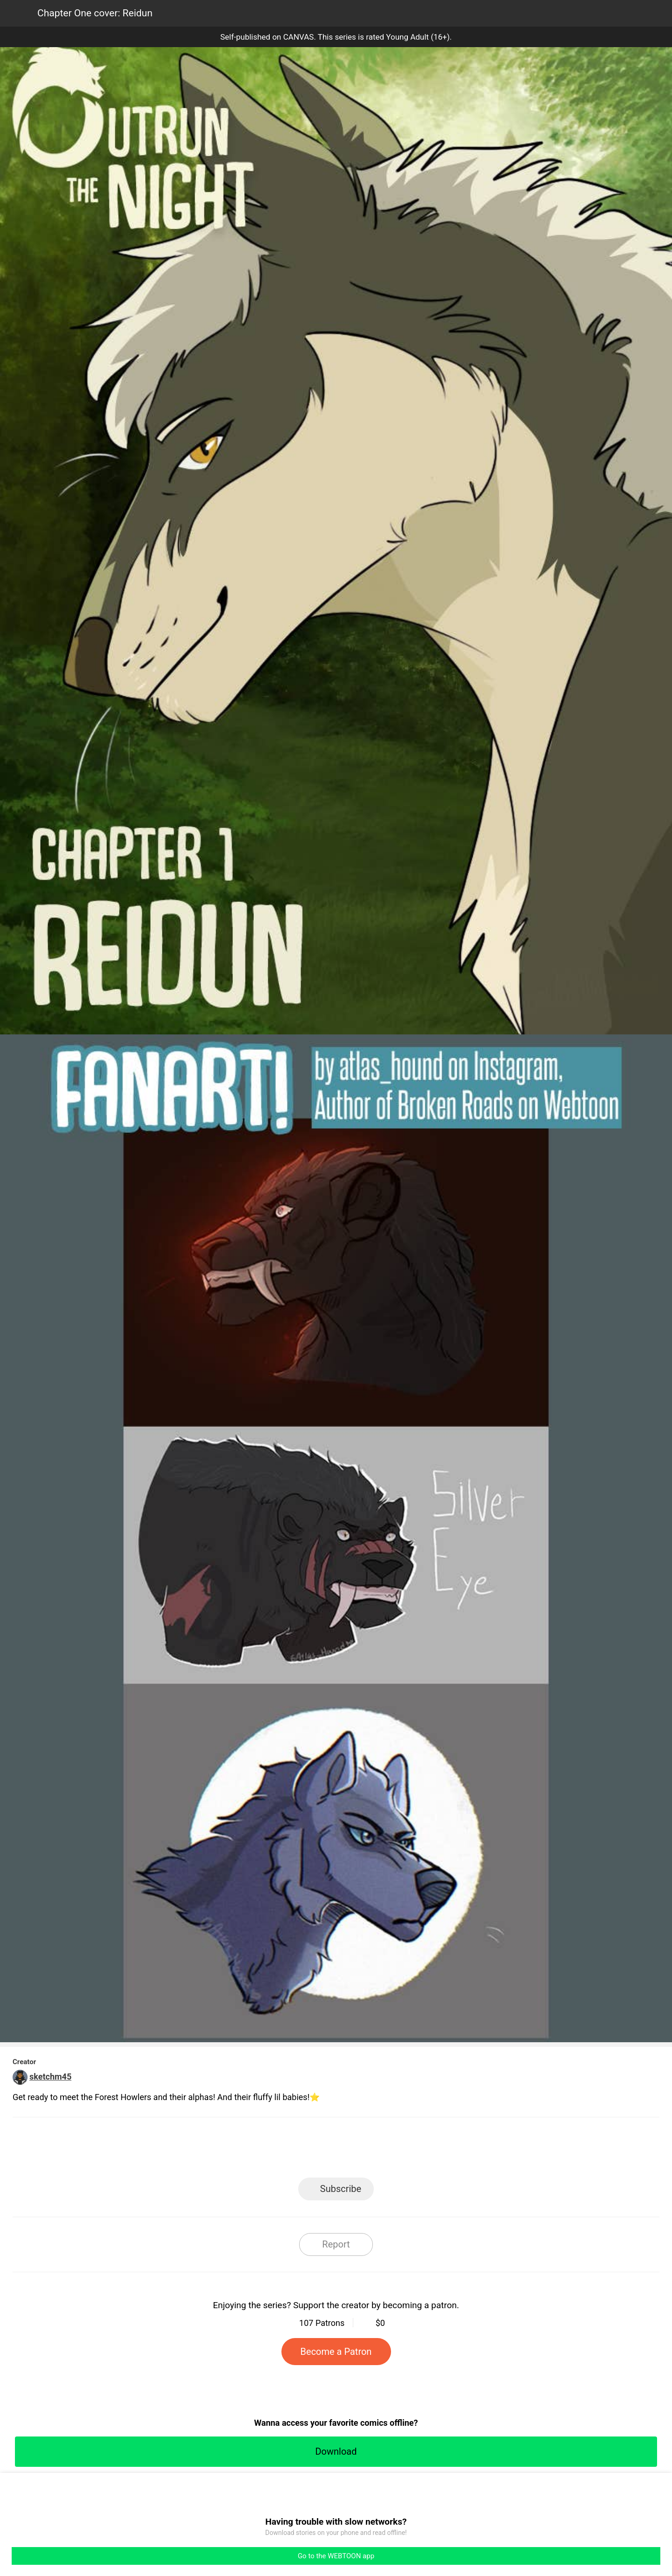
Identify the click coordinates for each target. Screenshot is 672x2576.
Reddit (420, 2150)
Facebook (294, 2150)
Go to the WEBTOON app (336, 2556)
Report (336, 2244)
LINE (252, 2150)
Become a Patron (336, 2351)
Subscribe (340, 2188)
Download (336, 2451)
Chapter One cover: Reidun (95, 13)
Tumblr (378, 2150)
